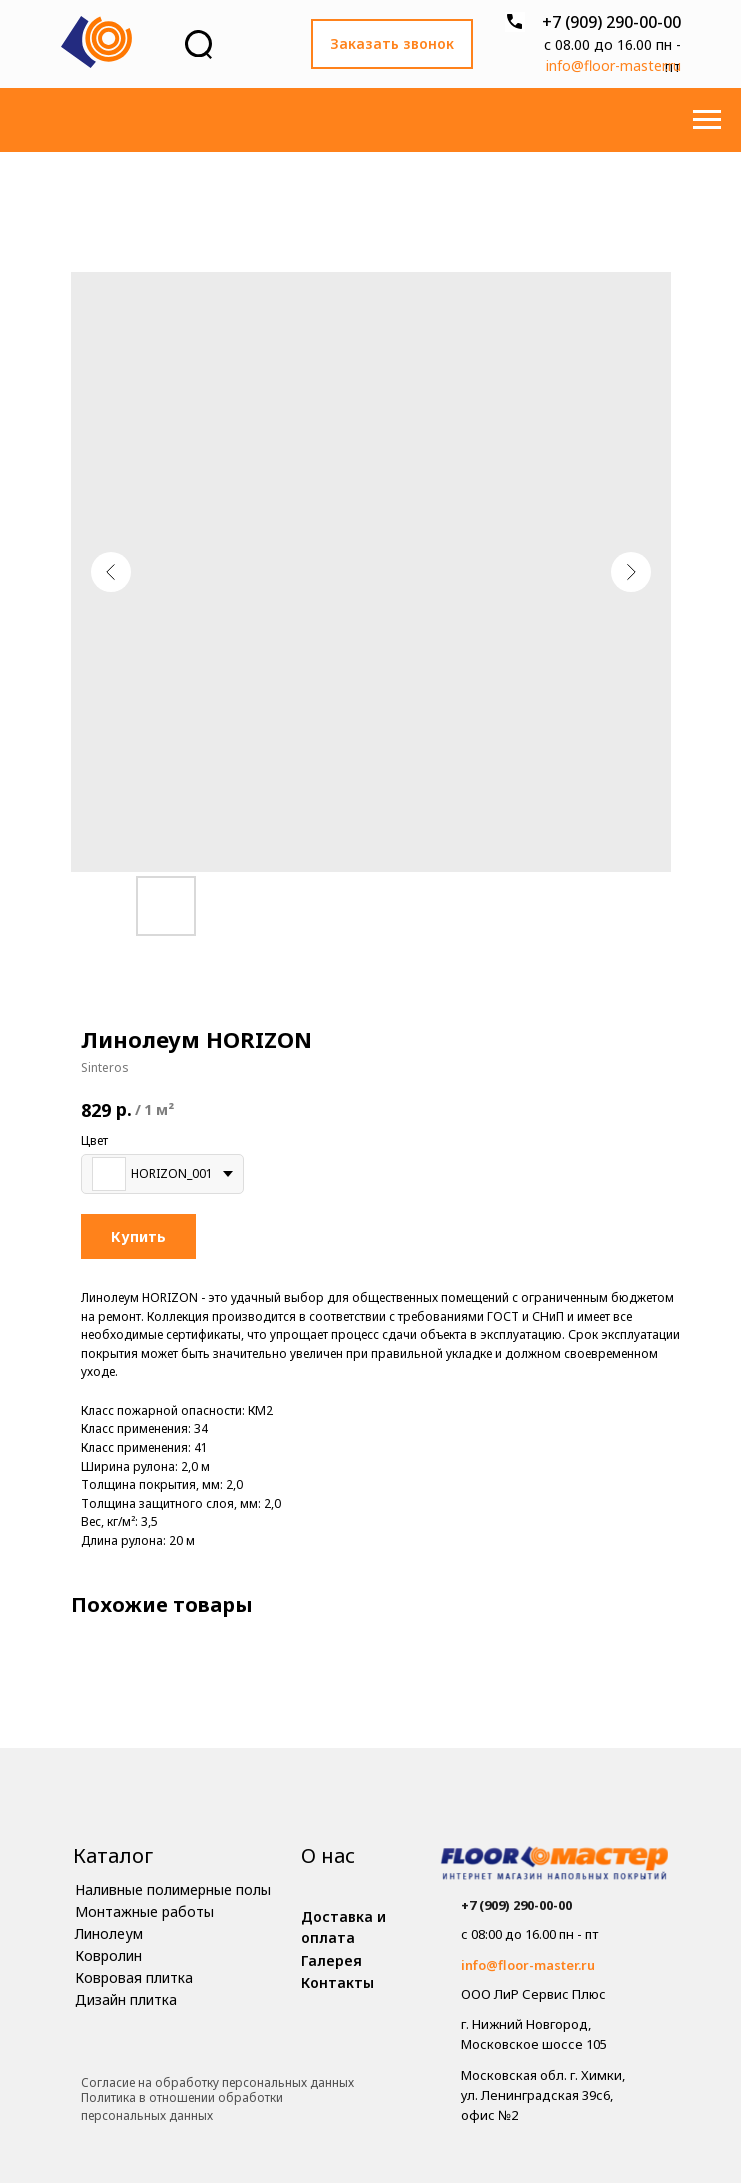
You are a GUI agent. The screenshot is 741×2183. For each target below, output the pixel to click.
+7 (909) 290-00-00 (611, 22)
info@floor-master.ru (613, 65)
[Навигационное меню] (707, 120)
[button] (392, 44)
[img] (554, 1865)
